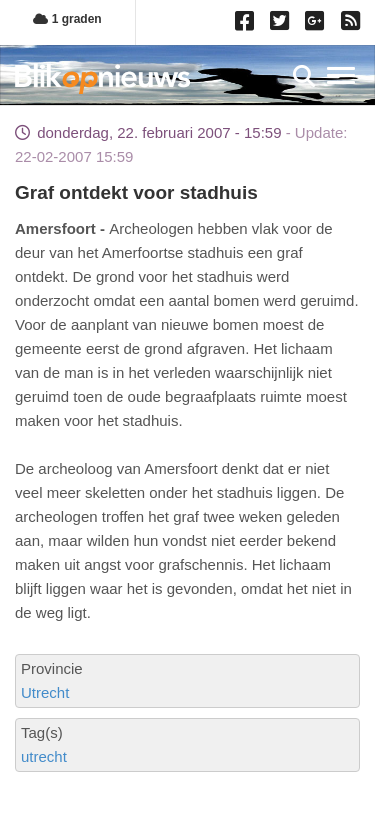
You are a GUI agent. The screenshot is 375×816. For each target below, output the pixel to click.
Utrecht (45, 692)
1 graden (67, 19)
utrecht (44, 756)
